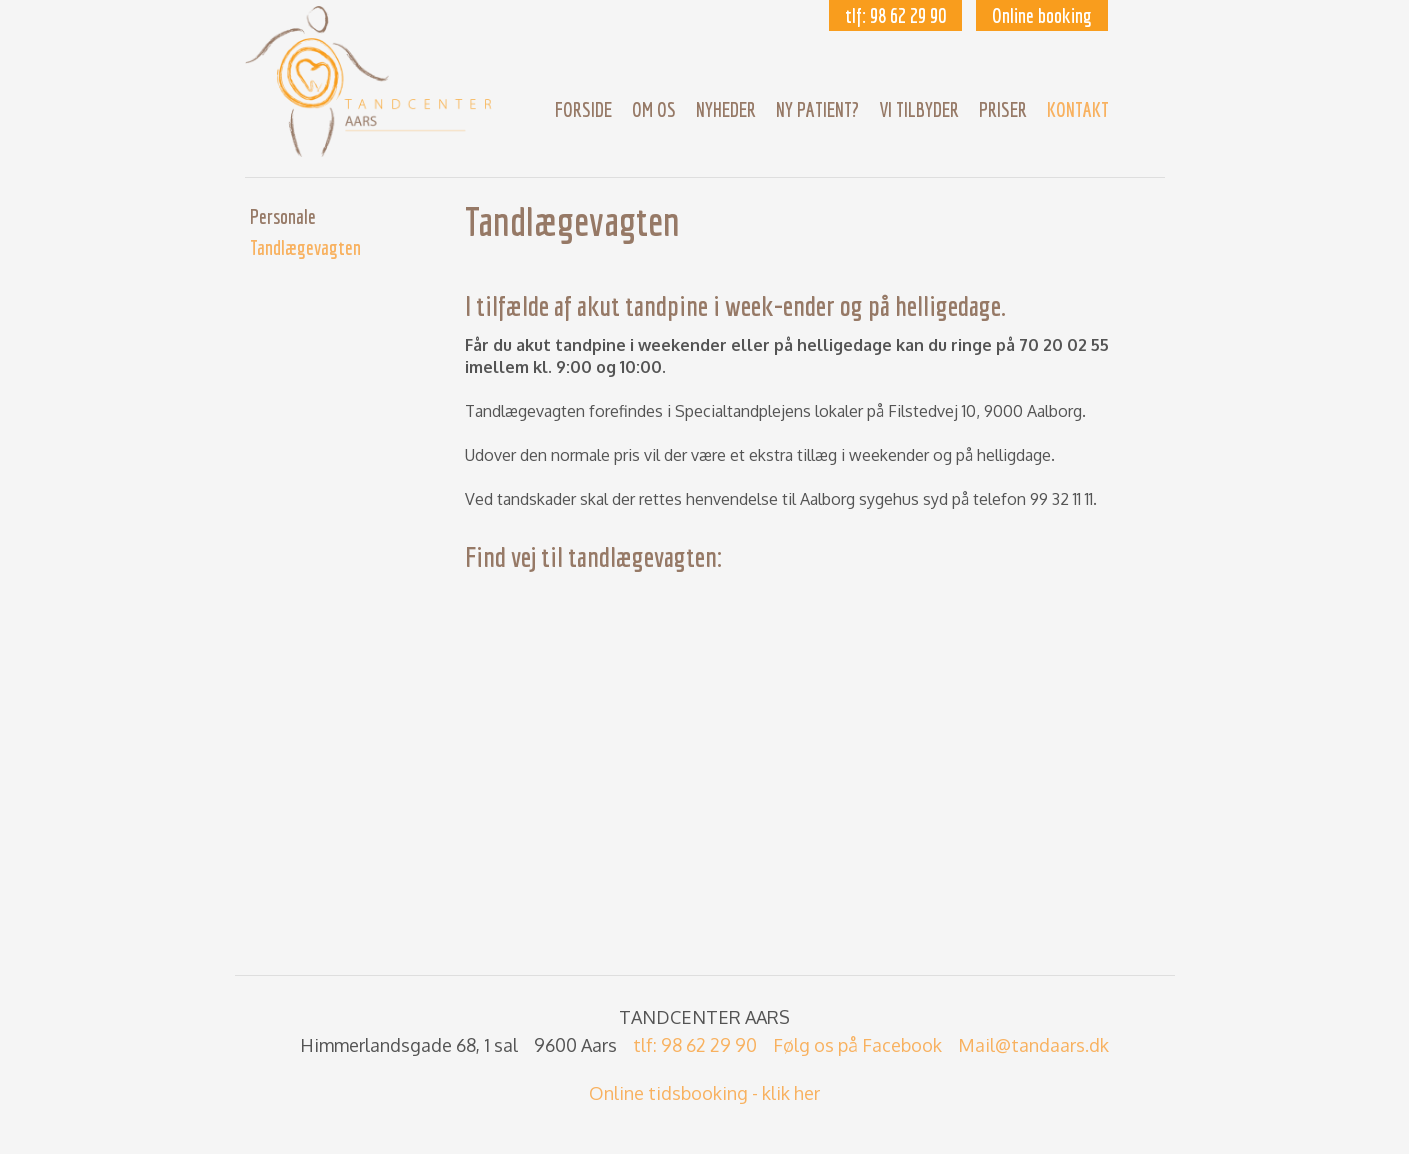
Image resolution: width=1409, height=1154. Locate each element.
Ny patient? (817, 109)
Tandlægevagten (305, 247)
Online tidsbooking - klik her (704, 1093)
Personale (283, 216)
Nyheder (726, 109)
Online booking (1042, 15)
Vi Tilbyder (919, 109)
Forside (583, 109)
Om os (654, 109)
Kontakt (1078, 109)
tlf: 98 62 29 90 (895, 15)
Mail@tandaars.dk (1033, 1045)
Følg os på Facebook (857, 1045)
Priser (1003, 109)
